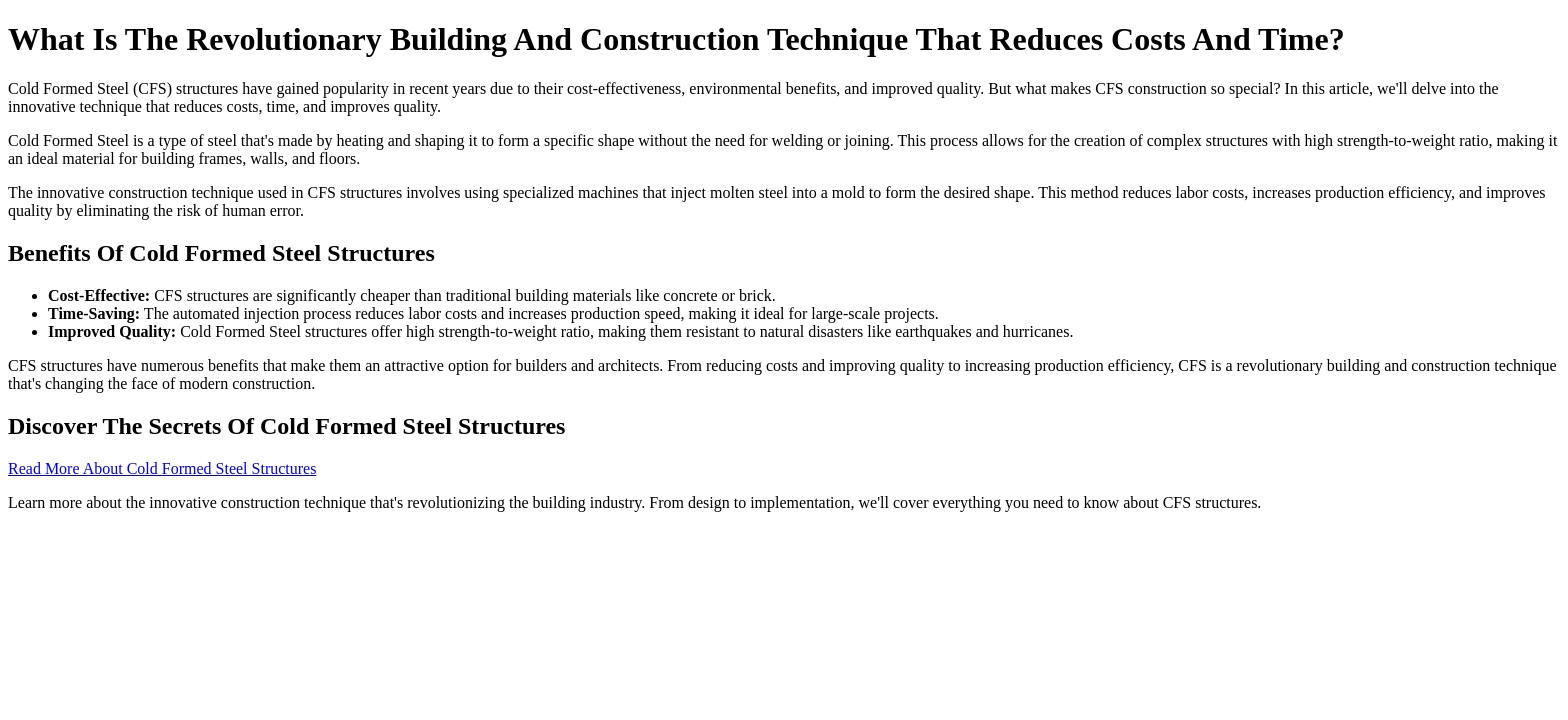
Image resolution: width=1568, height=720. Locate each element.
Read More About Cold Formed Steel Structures (162, 468)
